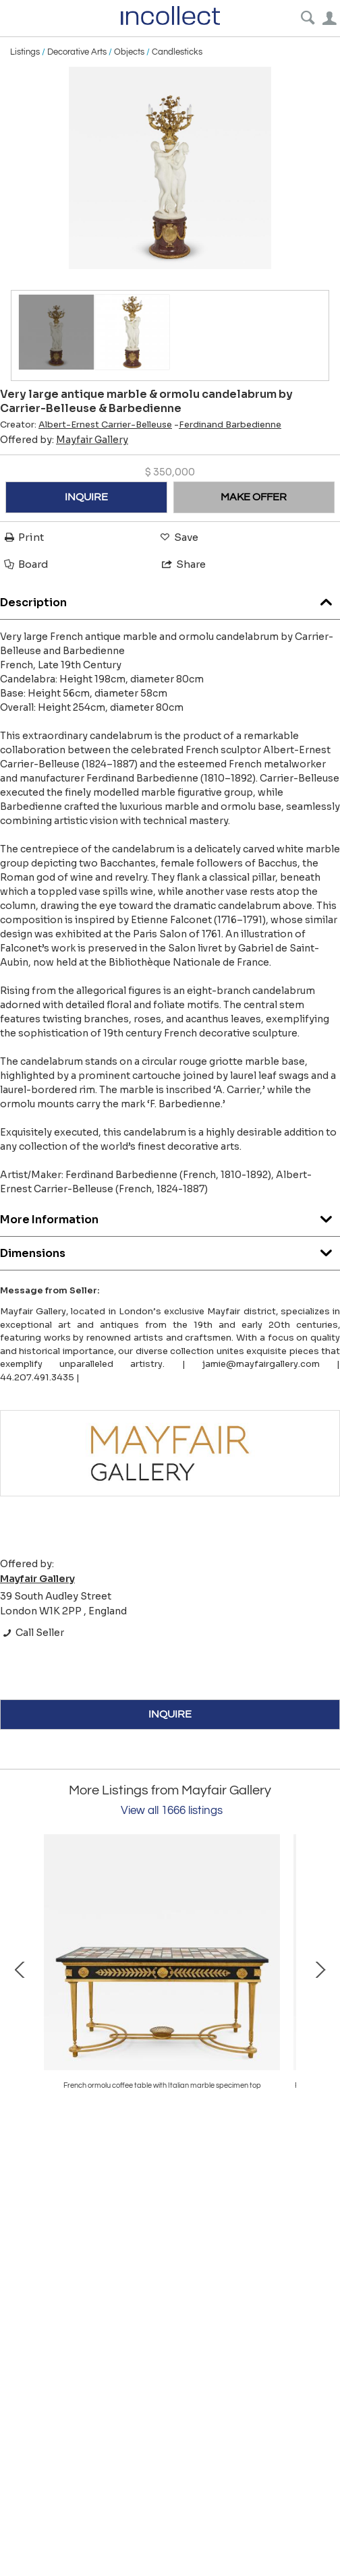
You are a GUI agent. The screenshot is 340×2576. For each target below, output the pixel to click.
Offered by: (64, 440)
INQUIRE (86, 497)
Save (178, 537)
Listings (25, 52)
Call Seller (32, 1633)
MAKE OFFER (254, 497)
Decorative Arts (77, 52)
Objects (129, 52)
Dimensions (170, 1250)
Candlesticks (177, 52)
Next (320, 1968)
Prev (20, 1968)
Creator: (86, 424)
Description (170, 599)
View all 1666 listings (172, 1811)
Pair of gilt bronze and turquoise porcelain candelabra (162, 2085)
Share (183, 564)
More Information (170, 1216)
